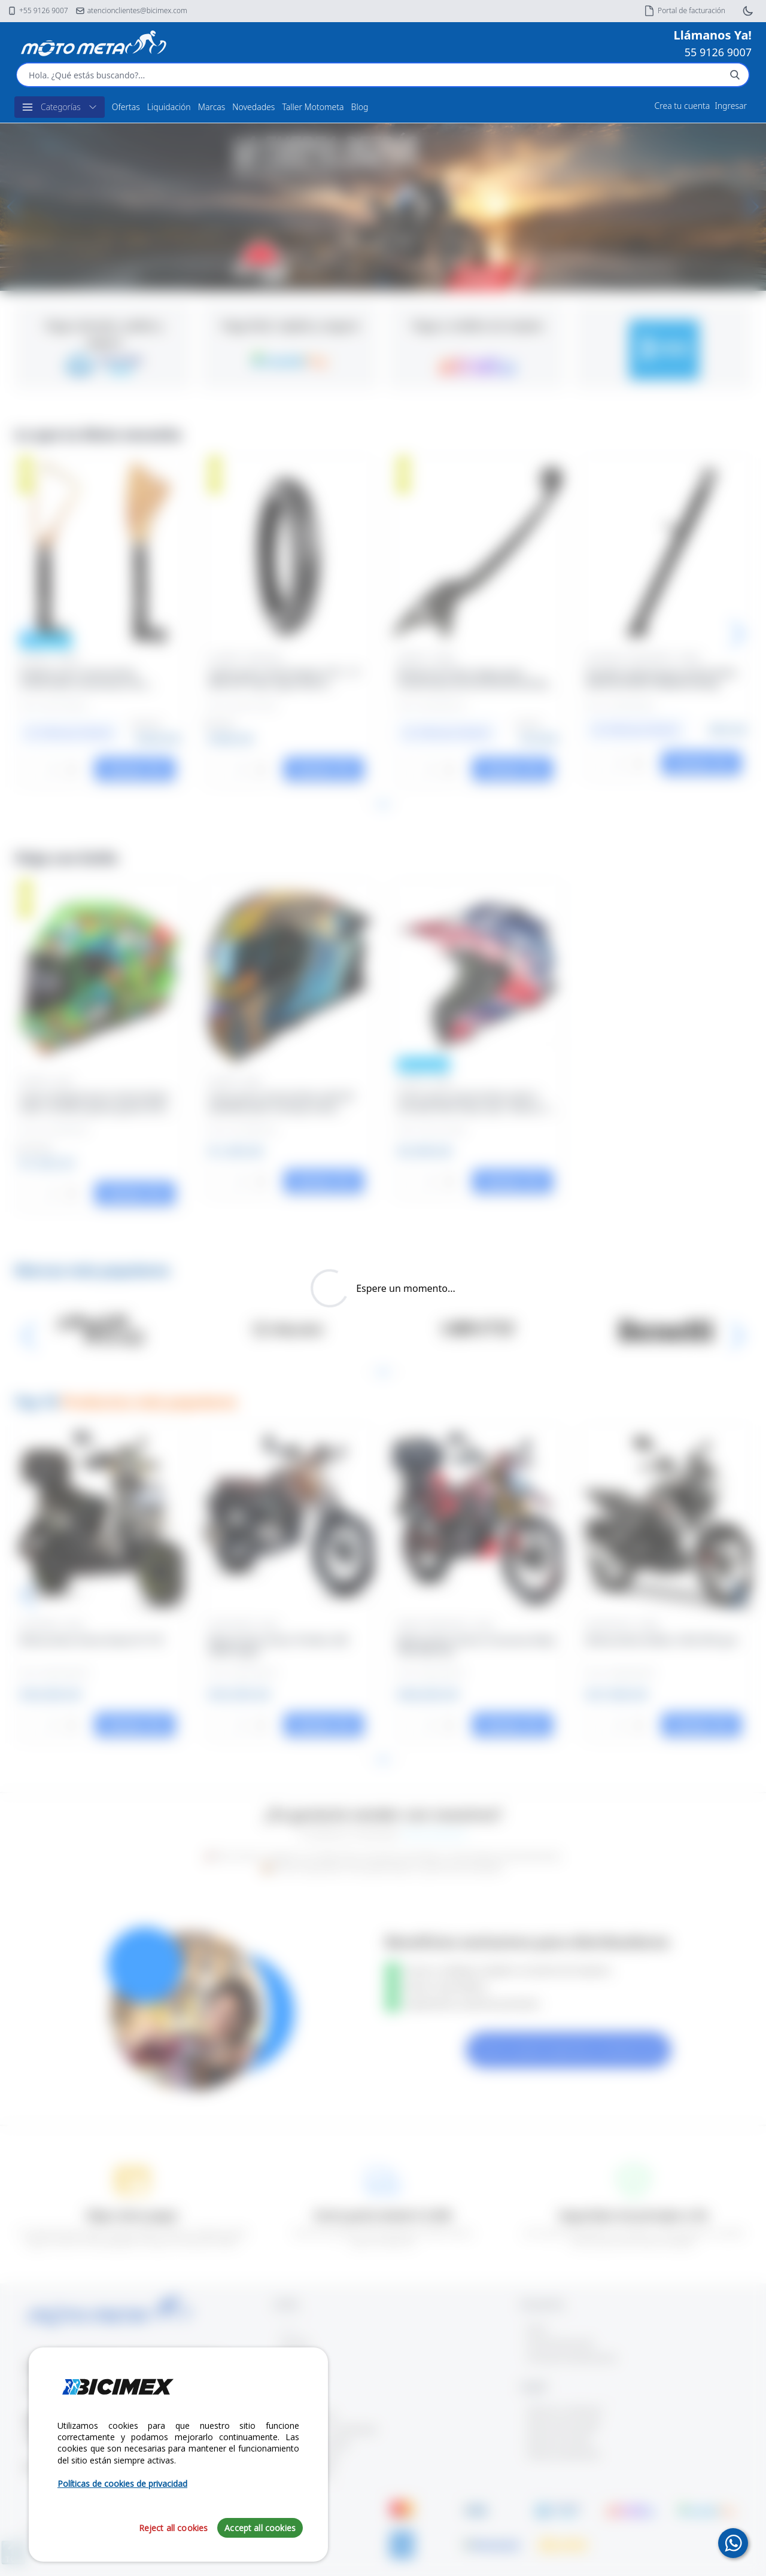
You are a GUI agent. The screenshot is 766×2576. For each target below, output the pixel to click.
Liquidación (169, 106)
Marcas (212, 106)
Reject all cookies (173, 2528)
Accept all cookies (260, 2528)
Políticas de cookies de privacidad (122, 2483)
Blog (360, 106)
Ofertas (126, 106)
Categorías (60, 107)
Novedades (253, 106)
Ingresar (731, 105)
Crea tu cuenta (682, 105)
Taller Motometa (313, 106)
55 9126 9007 (718, 52)
